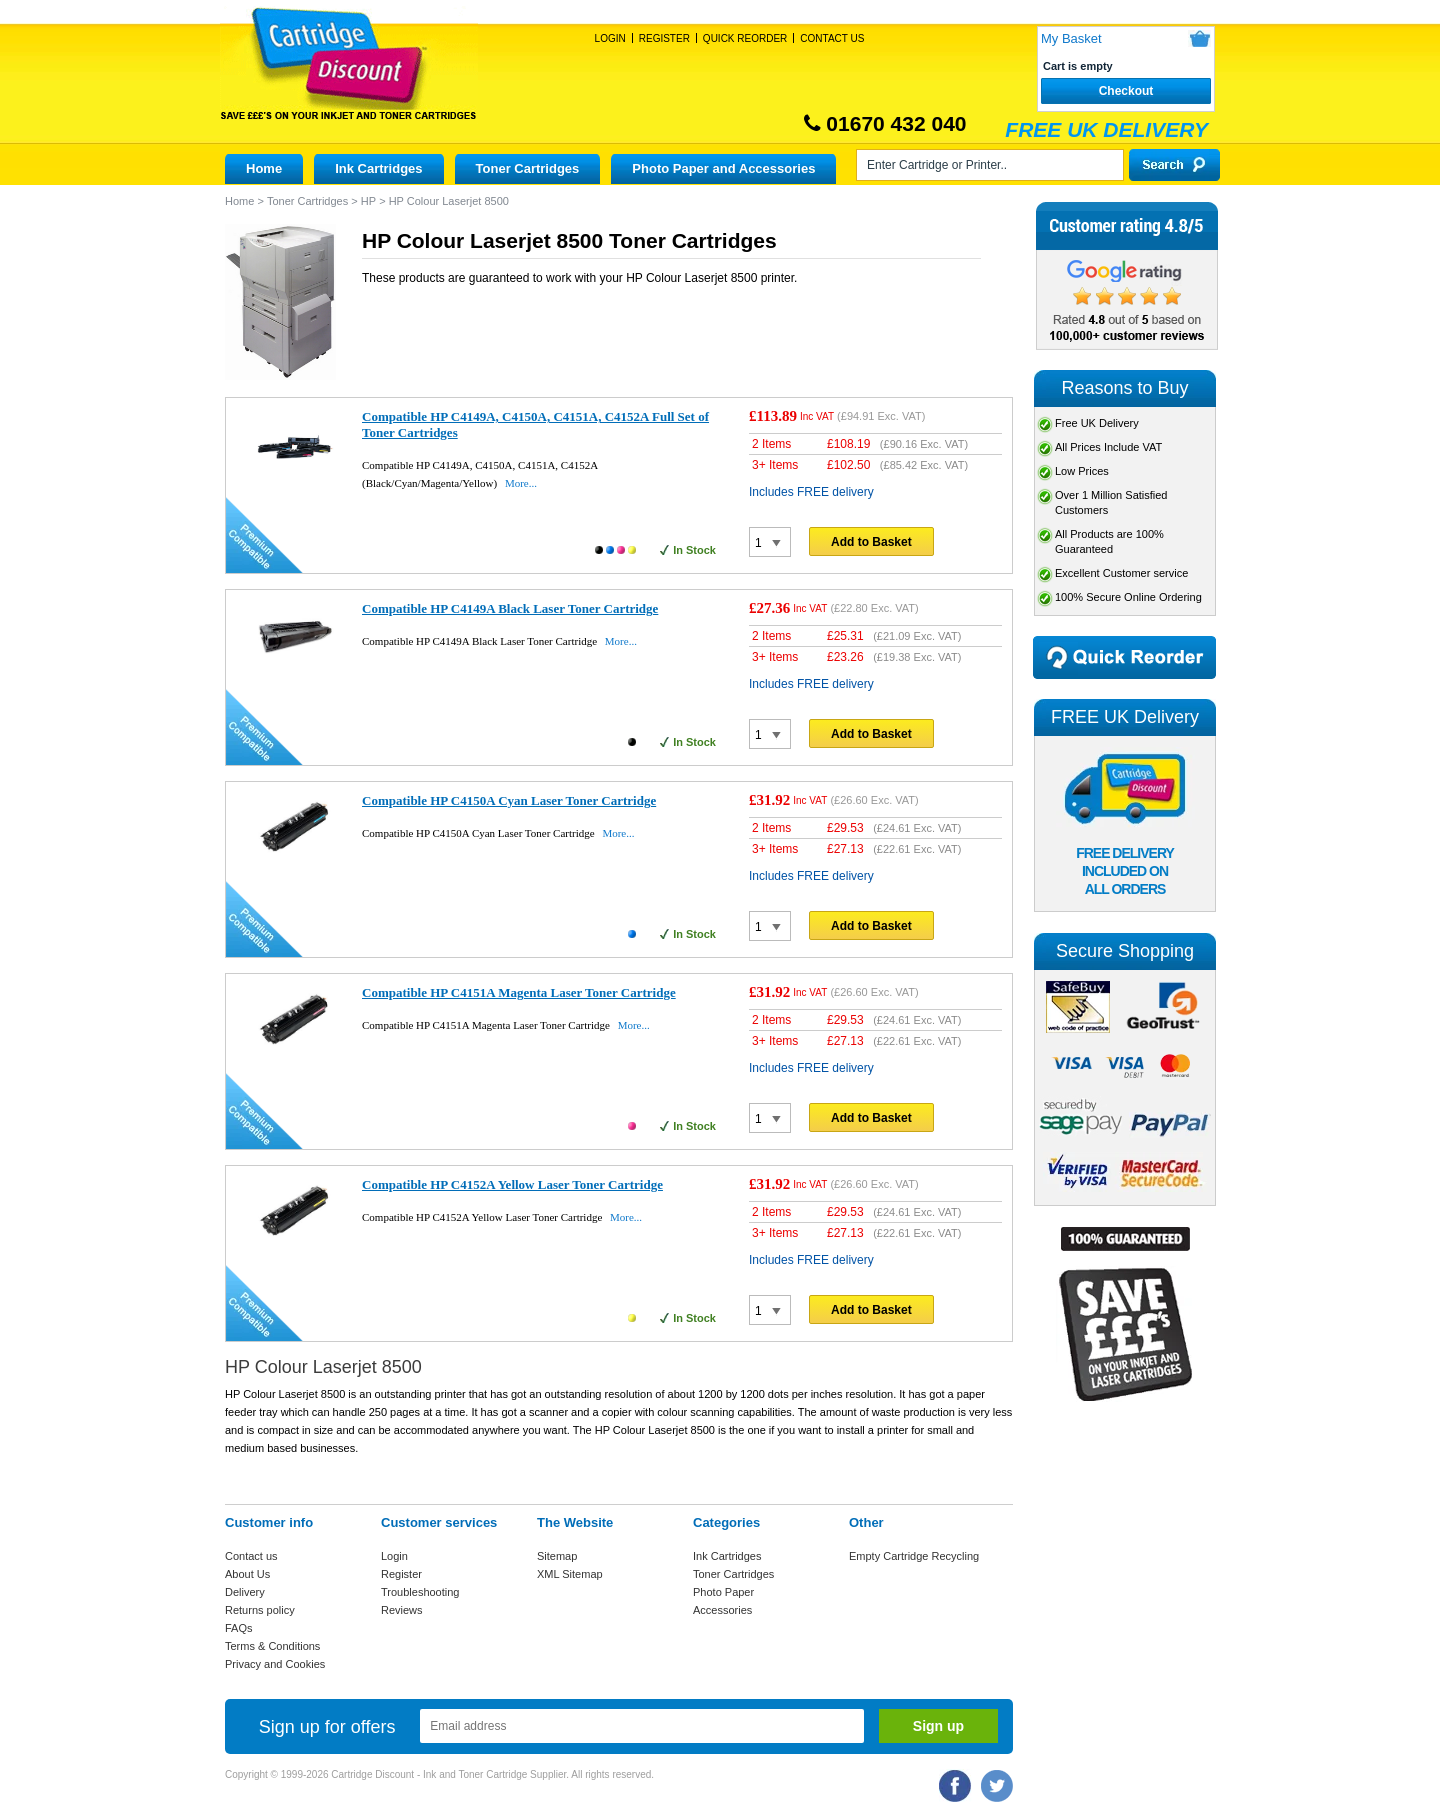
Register (664, 38)
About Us (247, 1574)
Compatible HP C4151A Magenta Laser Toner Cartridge (519, 992)
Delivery (245, 1592)
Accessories (722, 1610)
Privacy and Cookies (275, 1664)
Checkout (1126, 91)
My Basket (1071, 38)
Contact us (251, 1556)
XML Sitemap (570, 1574)
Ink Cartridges (378, 168)
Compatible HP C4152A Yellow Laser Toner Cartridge (512, 1184)
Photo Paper (723, 1592)
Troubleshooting (420, 1592)
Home (264, 168)
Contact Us (832, 38)
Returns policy (260, 1610)
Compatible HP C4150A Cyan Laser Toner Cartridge (509, 800)
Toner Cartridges (528, 168)
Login (610, 38)
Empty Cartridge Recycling (914, 1556)
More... (521, 483)
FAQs (239, 1628)
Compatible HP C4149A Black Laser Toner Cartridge (510, 608)
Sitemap (557, 1556)
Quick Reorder (745, 38)
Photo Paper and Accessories (723, 168)
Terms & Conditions (272, 1646)
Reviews (402, 1610)
